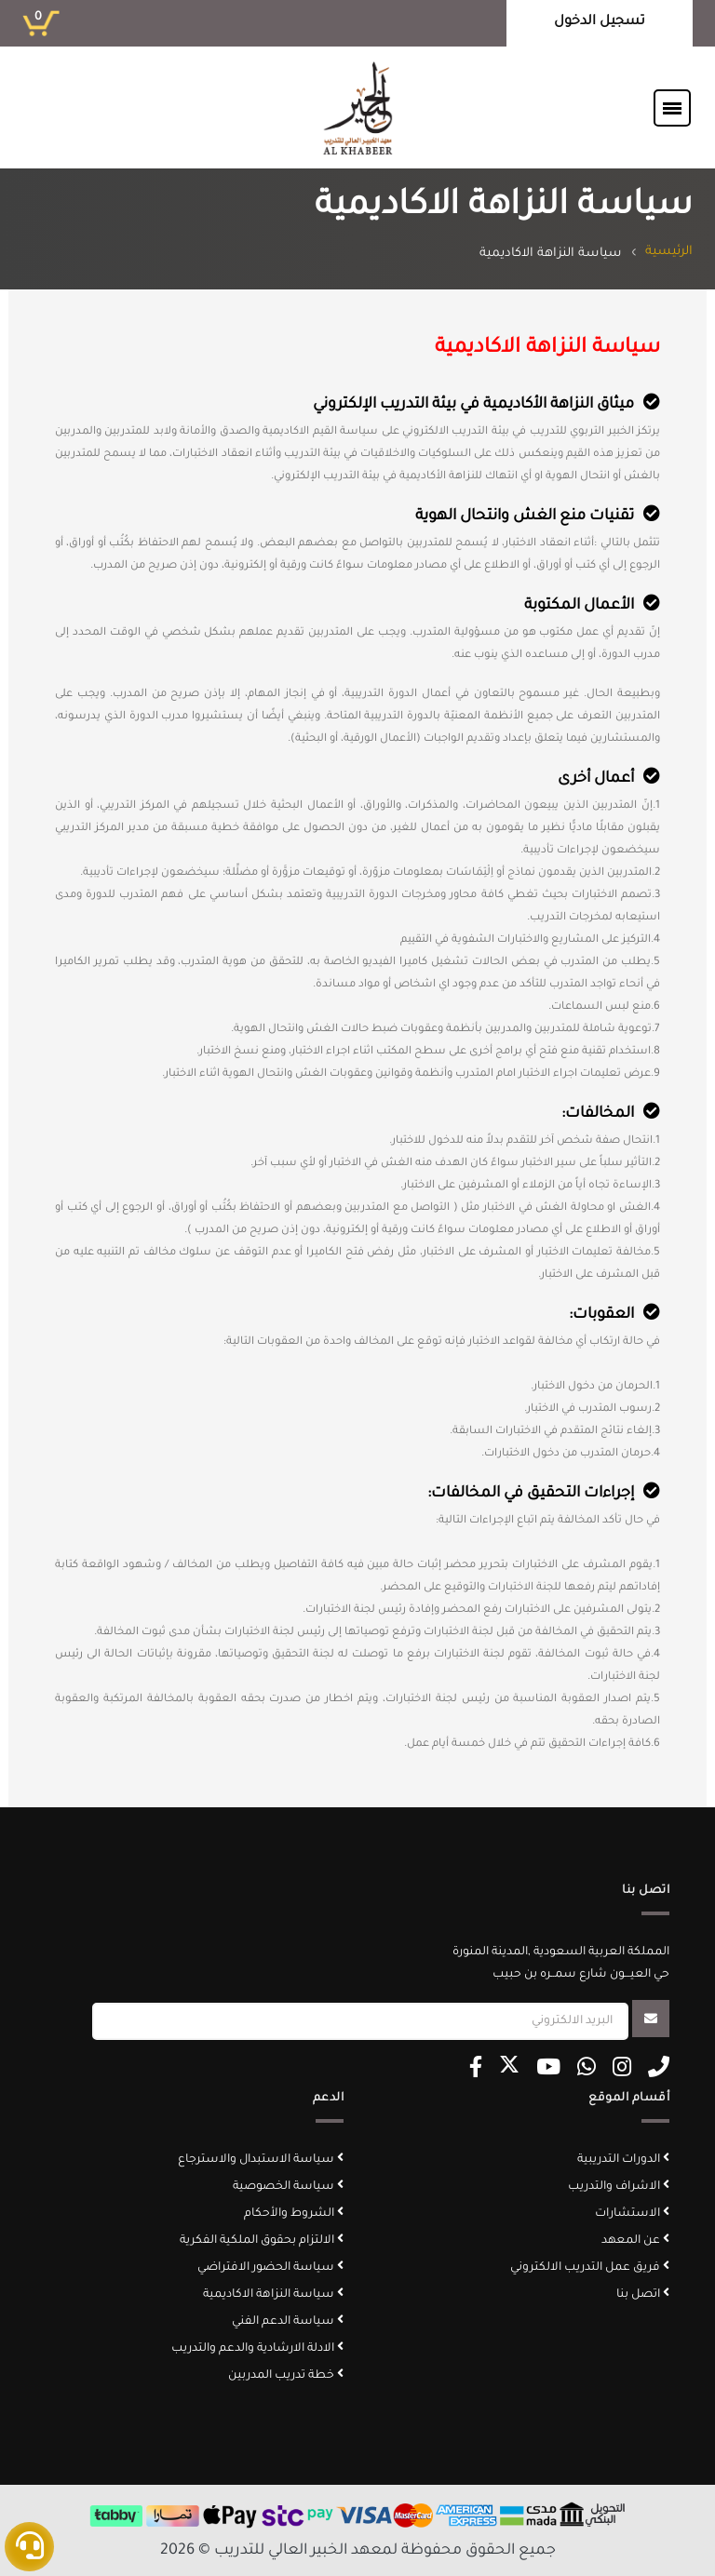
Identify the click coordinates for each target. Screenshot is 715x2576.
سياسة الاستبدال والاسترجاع (261, 2160)
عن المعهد (635, 2240)
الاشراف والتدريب (618, 2187)
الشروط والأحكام (294, 2213)
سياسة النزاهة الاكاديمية (273, 2294)
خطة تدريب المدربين (286, 2375)
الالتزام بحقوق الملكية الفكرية (262, 2240)
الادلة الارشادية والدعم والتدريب (257, 2348)
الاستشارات (632, 2213)
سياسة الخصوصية (288, 2187)
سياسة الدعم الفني (288, 2321)
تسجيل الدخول (599, 22)
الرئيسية (669, 252)
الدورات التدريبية (623, 2160)
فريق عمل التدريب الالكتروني (589, 2267)
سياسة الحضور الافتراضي (270, 2267)
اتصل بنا (642, 2294)
